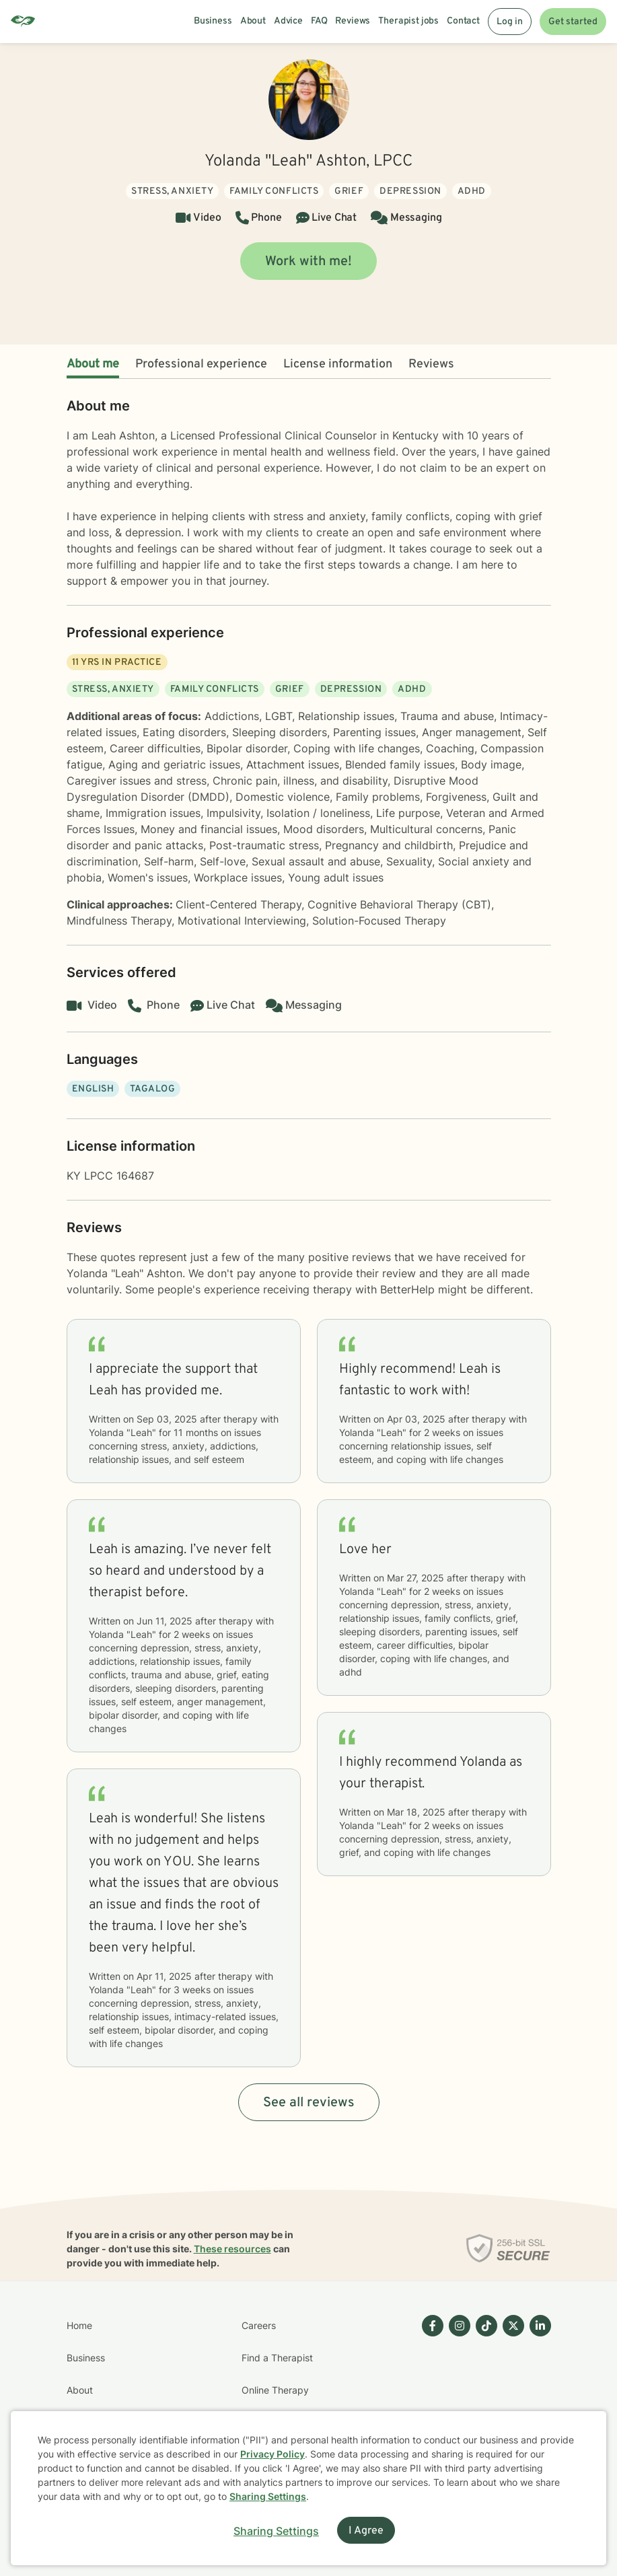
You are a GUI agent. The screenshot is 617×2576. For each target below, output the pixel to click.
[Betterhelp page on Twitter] (510, 2406)
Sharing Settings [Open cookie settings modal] (276, 2531)
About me (93, 364)
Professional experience (201, 364)
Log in (510, 22)
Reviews (431, 364)
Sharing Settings (267, 2496)
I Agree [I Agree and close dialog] (366, 2531)
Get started (572, 22)
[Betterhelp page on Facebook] (429, 2406)
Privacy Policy (272, 2454)
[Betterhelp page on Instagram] (456, 2406)
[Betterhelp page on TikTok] (483, 2406)
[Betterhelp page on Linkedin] (537, 2406)
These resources (232, 2248)
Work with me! (308, 262)
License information (337, 364)
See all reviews (309, 2103)
